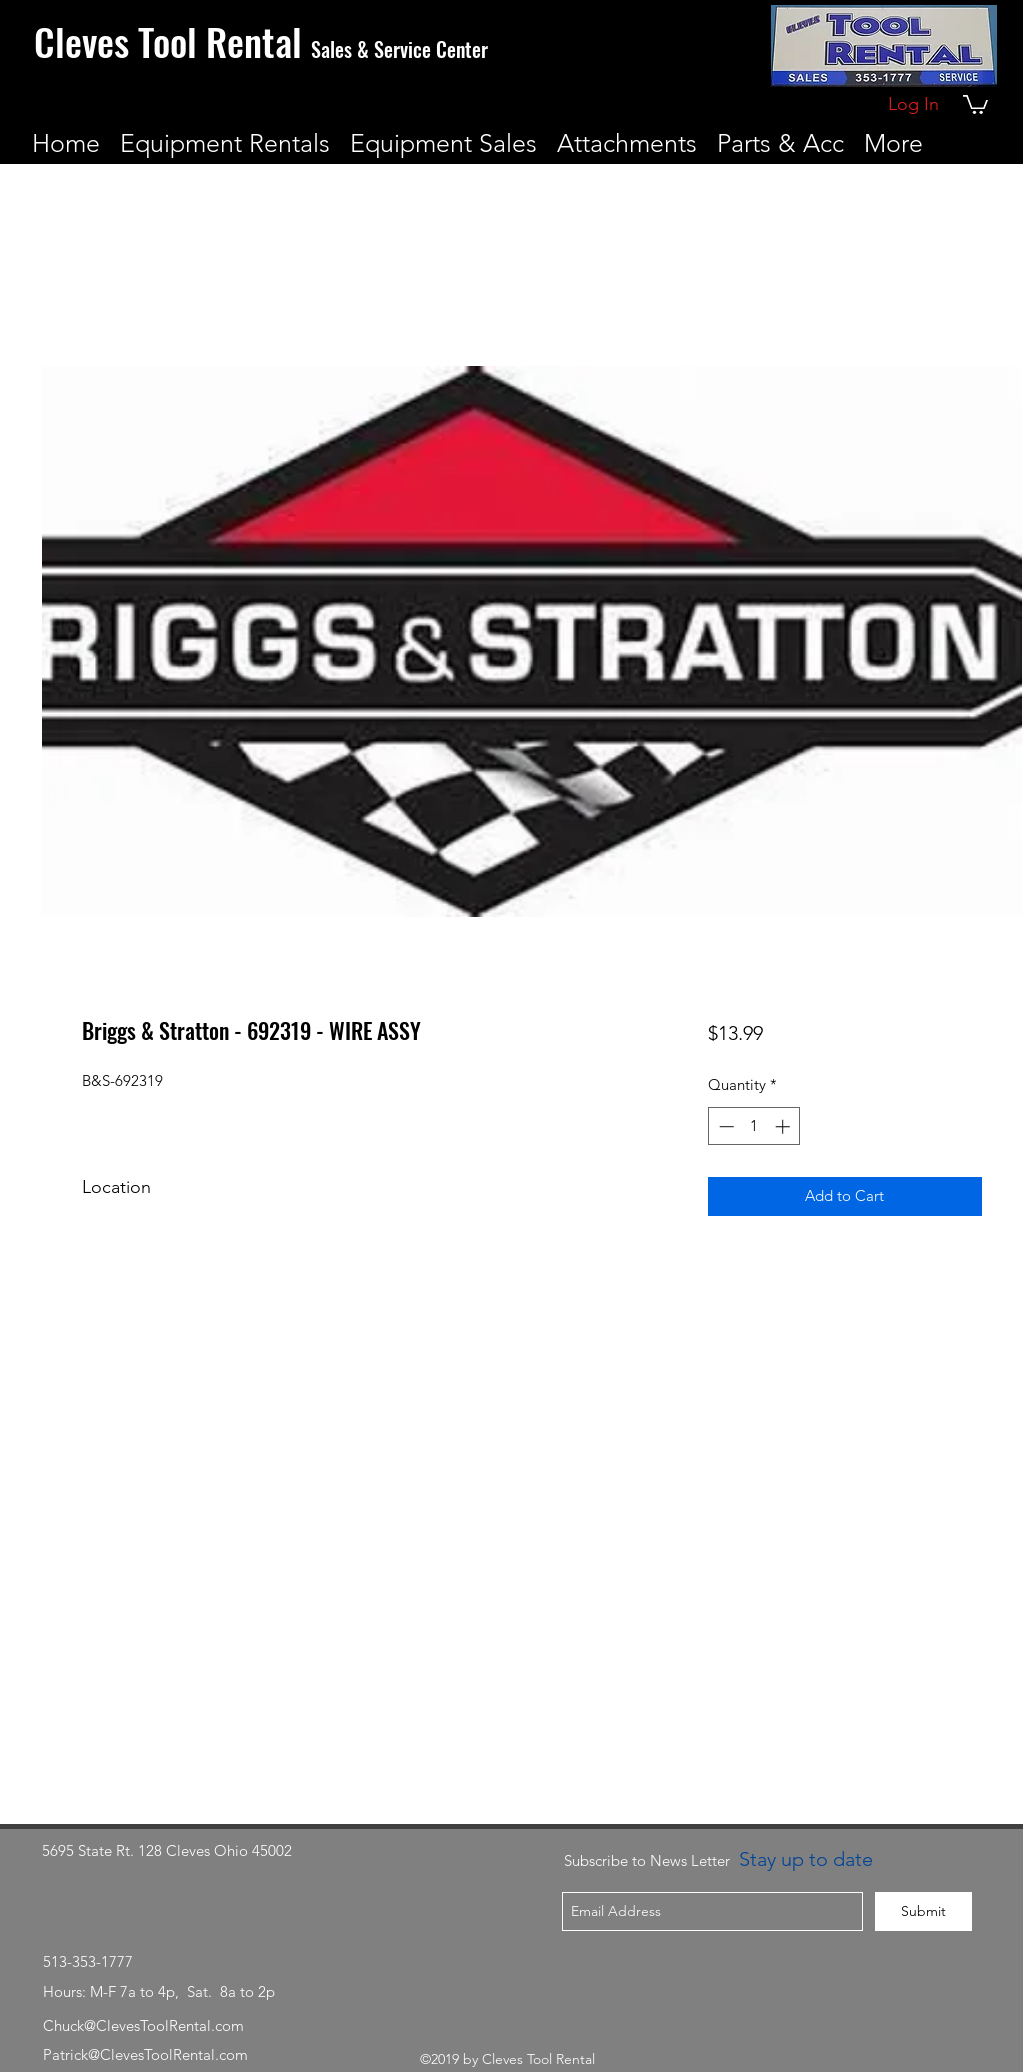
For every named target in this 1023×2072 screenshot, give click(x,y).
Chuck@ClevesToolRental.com (143, 2025)
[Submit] (923, 1911)
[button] (975, 103)
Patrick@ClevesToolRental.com (145, 2054)
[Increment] (784, 1126)
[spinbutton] (754, 1126)
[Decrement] (724, 1126)
